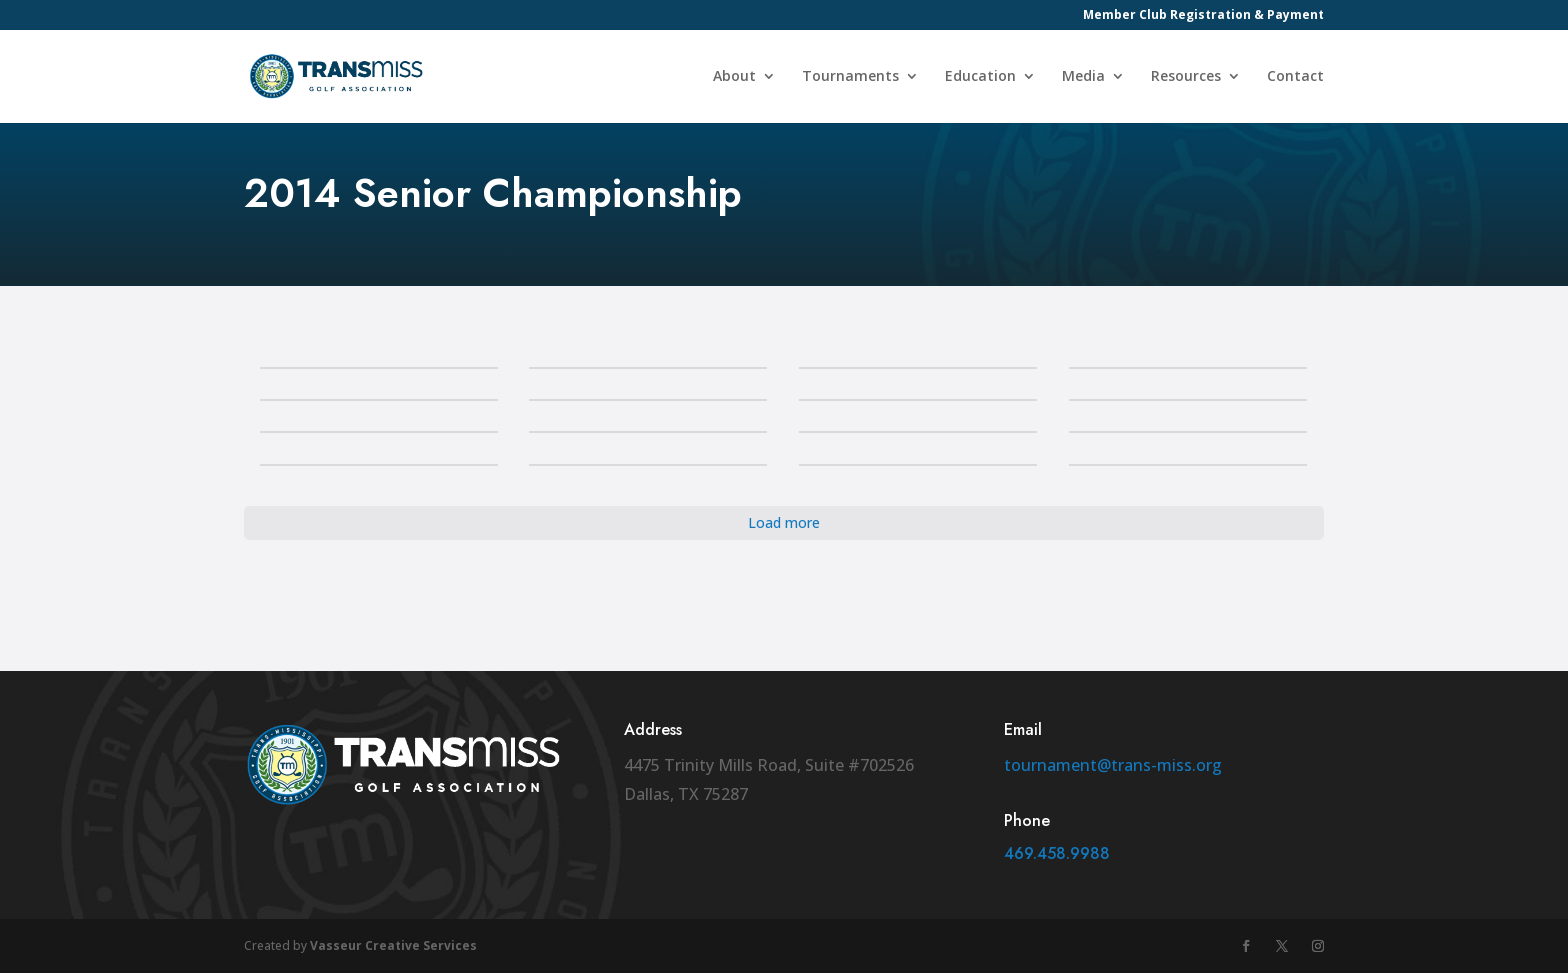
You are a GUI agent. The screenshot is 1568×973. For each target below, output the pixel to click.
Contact (1295, 78)
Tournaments (850, 78)
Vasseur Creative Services (393, 945)
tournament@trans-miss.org (1113, 765)
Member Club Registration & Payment (1203, 16)
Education (980, 78)
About (734, 78)
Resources (1186, 78)
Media (1083, 78)
